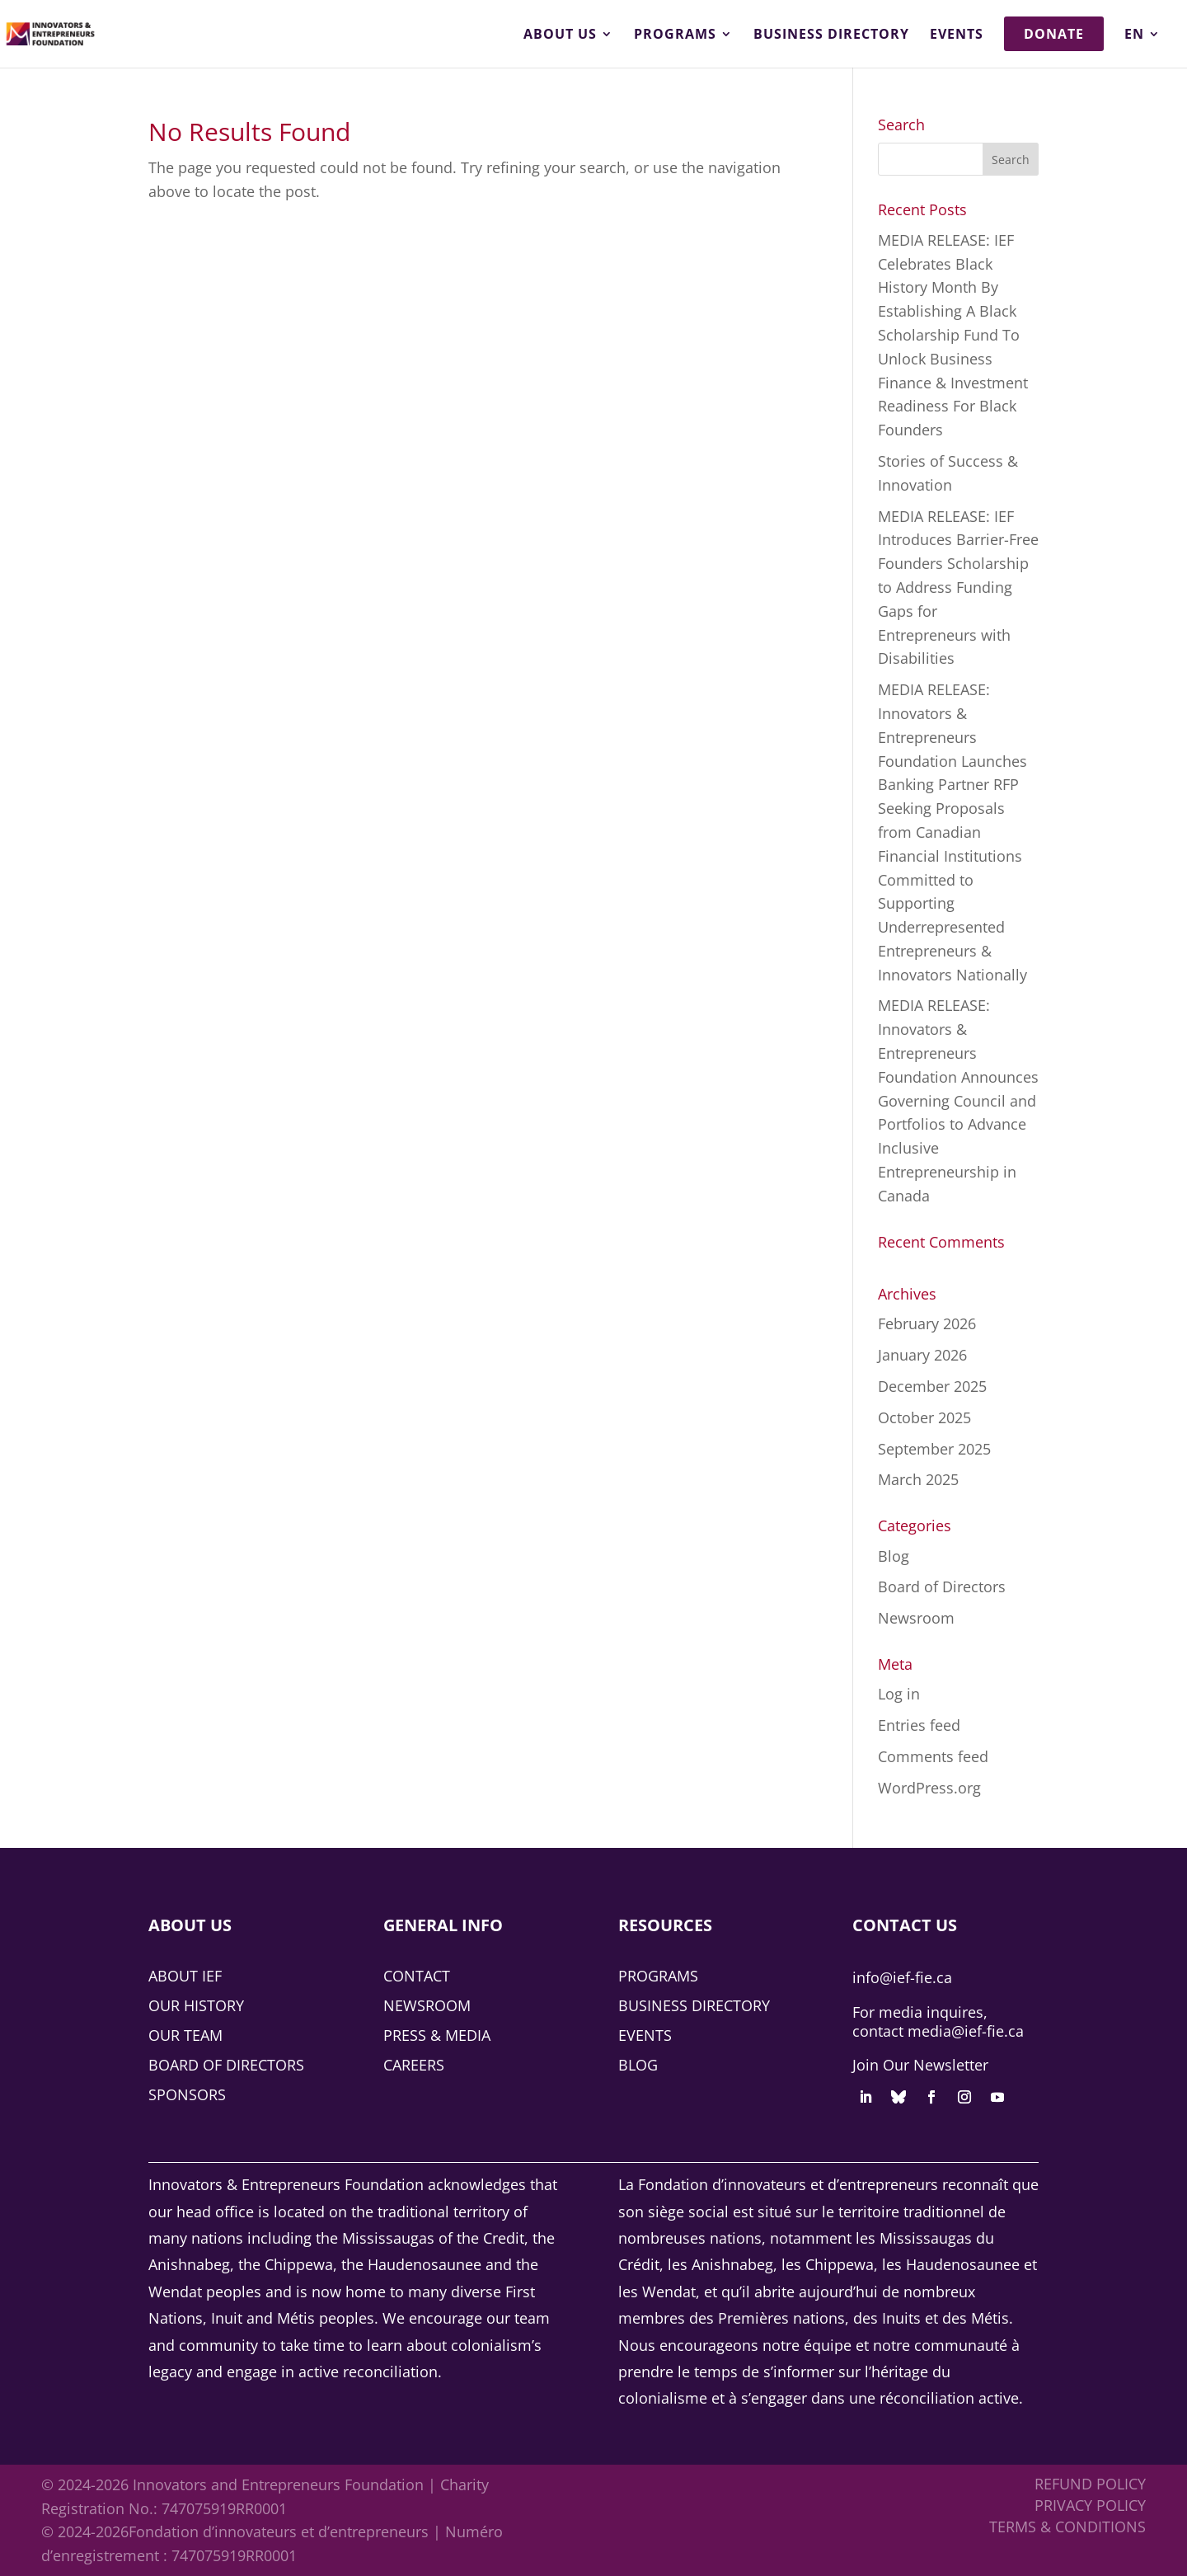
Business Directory (831, 35)
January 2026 (922, 1355)
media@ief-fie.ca (966, 2031)
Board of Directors (942, 1586)
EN (1134, 35)
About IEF (185, 1976)
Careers (413, 2065)
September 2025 (934, 1449)
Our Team (185, 2035)
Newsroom (916, 1618)
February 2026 (927, 1323)
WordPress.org (929, 1788)
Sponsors (187, 2094)
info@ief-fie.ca (902, 1977)
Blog (893, 1556)
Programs (675, 35)
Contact (416, 1976)
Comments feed (933, 1756)
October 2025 (924, 1417)
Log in (899, 1694)
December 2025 (932, 1386)
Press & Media (436, 2035)
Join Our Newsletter (920, 2065)
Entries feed (919, 1725)
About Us (560, 35)
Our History (196, 2005)
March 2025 (918, 1479)
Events (956, 35)
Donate (1054, 34)
